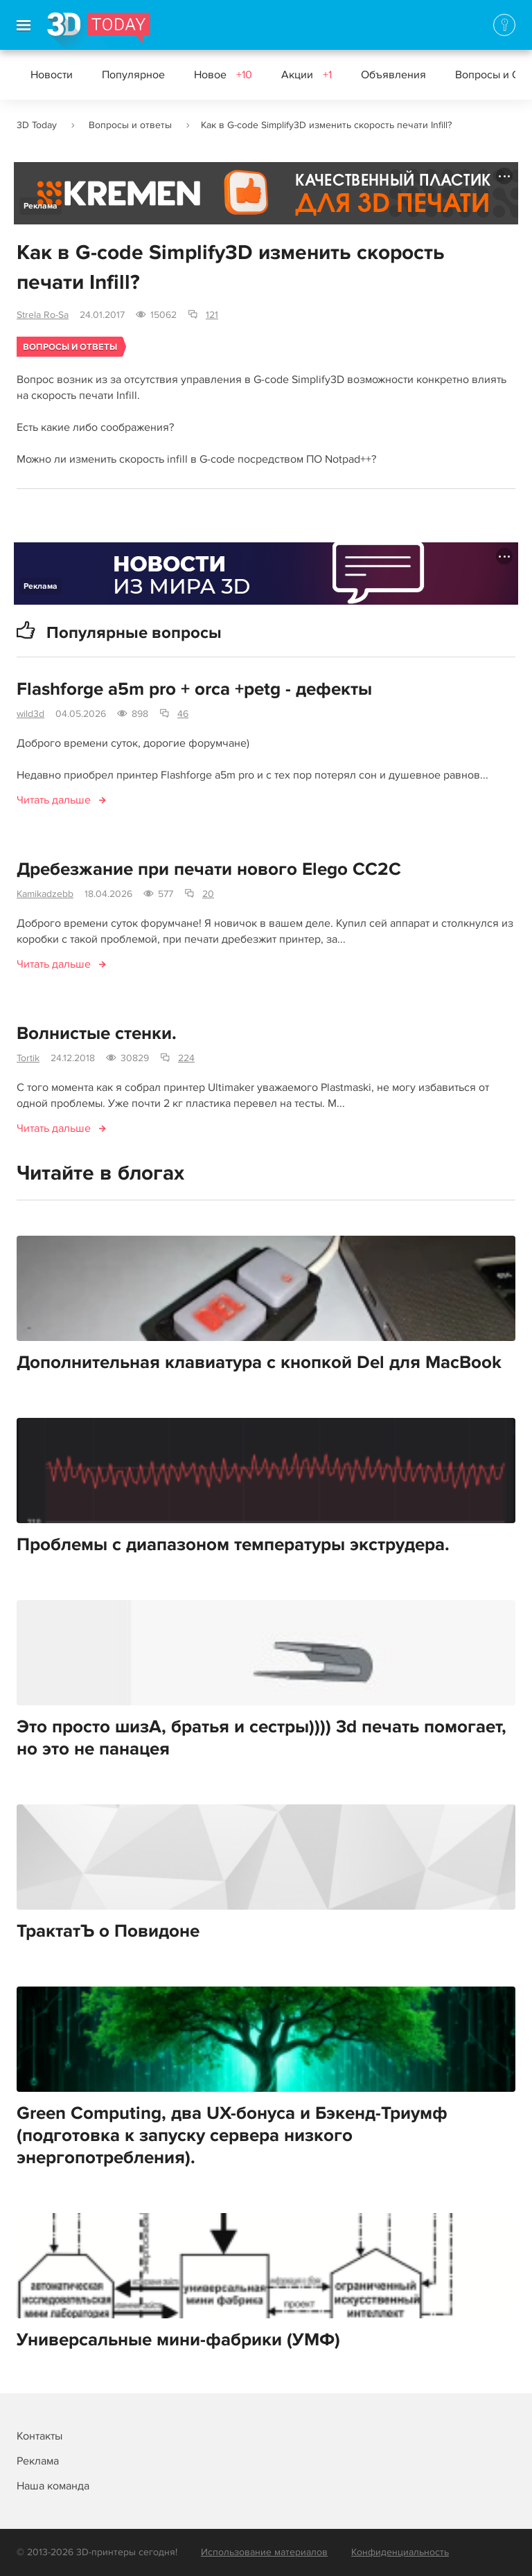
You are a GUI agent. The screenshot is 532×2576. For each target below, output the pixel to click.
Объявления (393, 75)
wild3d (30, 714)
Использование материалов (264, 2552)
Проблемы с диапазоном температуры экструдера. (233, 1545)
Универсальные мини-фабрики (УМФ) (178, 2340)
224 (186, 1058)
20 (208, 894)
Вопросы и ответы (130, 125)
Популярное (133, 75)
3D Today (37, 125)
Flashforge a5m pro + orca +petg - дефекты (194, 689)
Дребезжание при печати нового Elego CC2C (209, 869)
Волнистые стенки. (97, 1033)
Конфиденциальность (400, 2552)
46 (182, 714)
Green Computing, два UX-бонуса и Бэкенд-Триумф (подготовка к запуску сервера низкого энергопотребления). (232, 2135)
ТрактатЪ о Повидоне (108, 1931)
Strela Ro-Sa (43, 315)
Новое (223, 75)
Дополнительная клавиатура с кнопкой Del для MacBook (259, 1362)
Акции (306, 75)
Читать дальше (54, 800)
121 (212, 315)
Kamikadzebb (45, 894)
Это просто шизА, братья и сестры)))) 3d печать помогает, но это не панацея (261, 1738)
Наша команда (53, 2486)
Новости (51, 75)
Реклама (40, 206)
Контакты (39, 2436)
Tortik (28, 1058)
